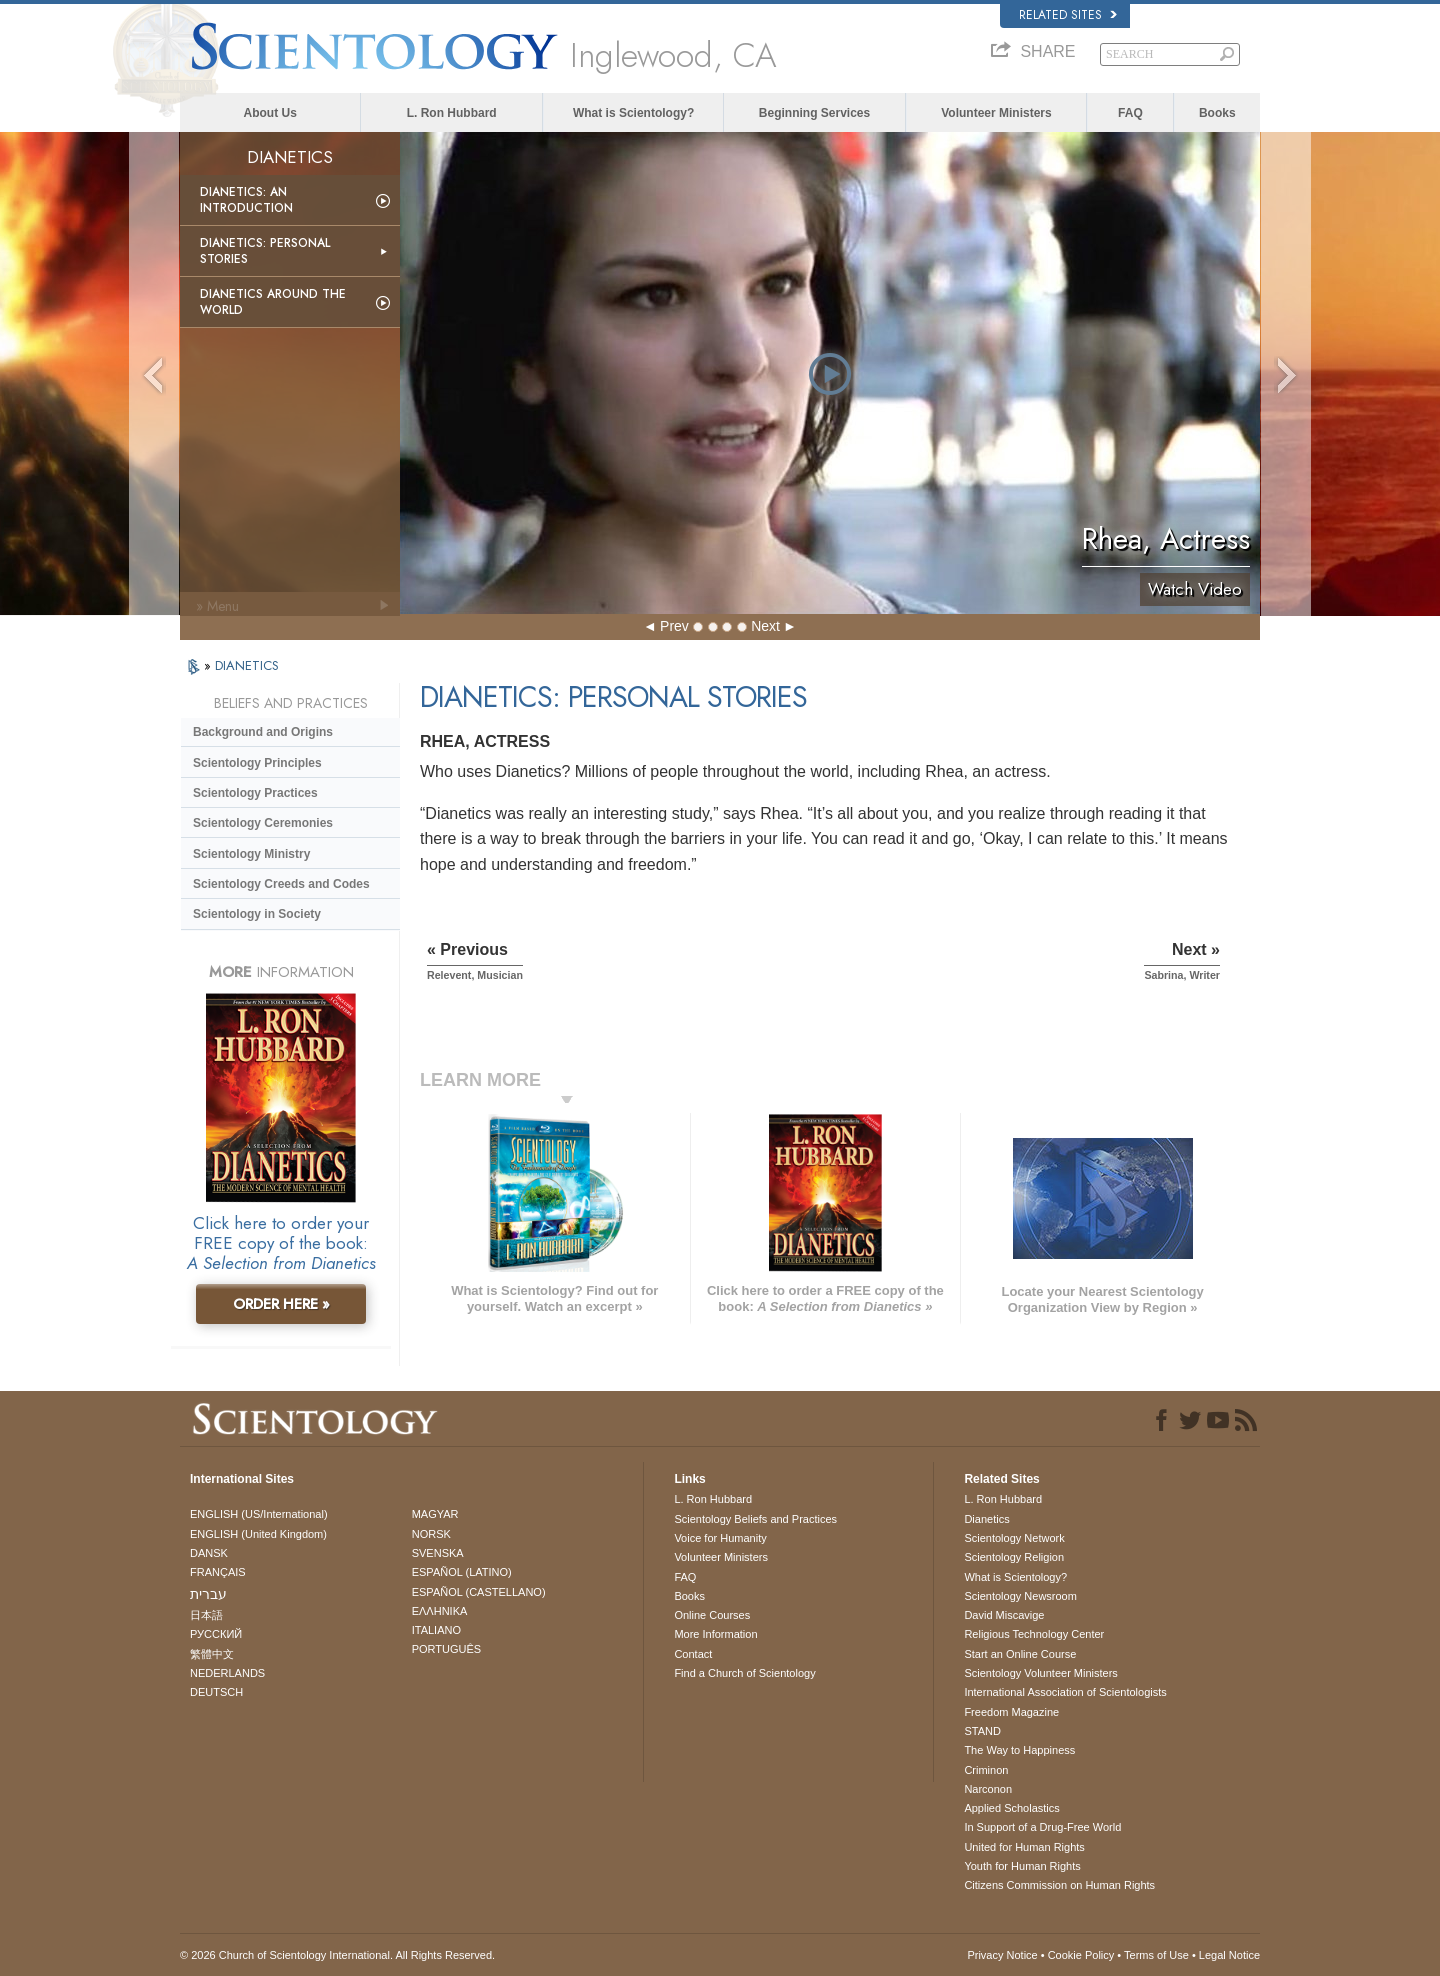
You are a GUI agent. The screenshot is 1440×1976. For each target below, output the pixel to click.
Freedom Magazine (1011, 1712)
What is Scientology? (633, 113)
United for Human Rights (1024, 1847)
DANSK (209, 1553)
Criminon (986, 1770)
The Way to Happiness (1019, 1750)
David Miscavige (1004, 1615)
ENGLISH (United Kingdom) (258, 1534)
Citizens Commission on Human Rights (1059, 1885)
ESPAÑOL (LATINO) (462, 1572)
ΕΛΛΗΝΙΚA (440, 1611)
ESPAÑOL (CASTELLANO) (479, 1592)
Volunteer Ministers (996, 113)
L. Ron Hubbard (452, 113)
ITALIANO (436, 1630)
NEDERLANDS (227, 1673)
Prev (674, 626)
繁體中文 (212, 1654)
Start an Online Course (1020, 1654)
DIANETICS (247, 665)
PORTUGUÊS (446, 1649)
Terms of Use (1156, 1955)
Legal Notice (1229, 1955)
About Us (270, 113)
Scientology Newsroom (1020, 1596)
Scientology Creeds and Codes (281, 884)
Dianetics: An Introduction (246, 200)
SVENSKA (438, 1553)
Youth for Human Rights (1022, 1866)
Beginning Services (814, 113)
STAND (982, 1731)
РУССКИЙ (216, 1634)
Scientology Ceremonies (263, 823)
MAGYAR (435, 1514)
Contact (693, 1654)
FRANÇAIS (218, 1572)
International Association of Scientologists (1065, 1692)
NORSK (431, 1534)
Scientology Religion (1014, 1557)
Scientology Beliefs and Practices (755, 1519)
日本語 (206, 1615)
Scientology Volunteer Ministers (1040, 1673)
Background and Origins (263, 732)
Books (1217, 113)
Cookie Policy (1081, 1955)
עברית (208, 1594)
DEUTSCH (216, 1692)
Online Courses (712, 1615)
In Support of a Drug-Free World (1042, 1827)
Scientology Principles (257, 763)
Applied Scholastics (1011, 1808)
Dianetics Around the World (273, 302)
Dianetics (986, 1519)
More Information (715, 1634)
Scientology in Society (257, 914)
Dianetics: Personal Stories (265, 251)
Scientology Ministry (251, 854)
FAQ (1130, 113)
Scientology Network (1014, 1538)
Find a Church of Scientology (744, 1673)
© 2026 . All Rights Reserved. (337, 1955)
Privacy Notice (1002, 1955)
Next (765, 626)
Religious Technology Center (1034, 1634)
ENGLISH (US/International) (259, 1514)
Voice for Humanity (720, 1538)
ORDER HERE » (281, 1304)
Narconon (988, 1789)
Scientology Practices (255, 793)
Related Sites (1068, 15)
